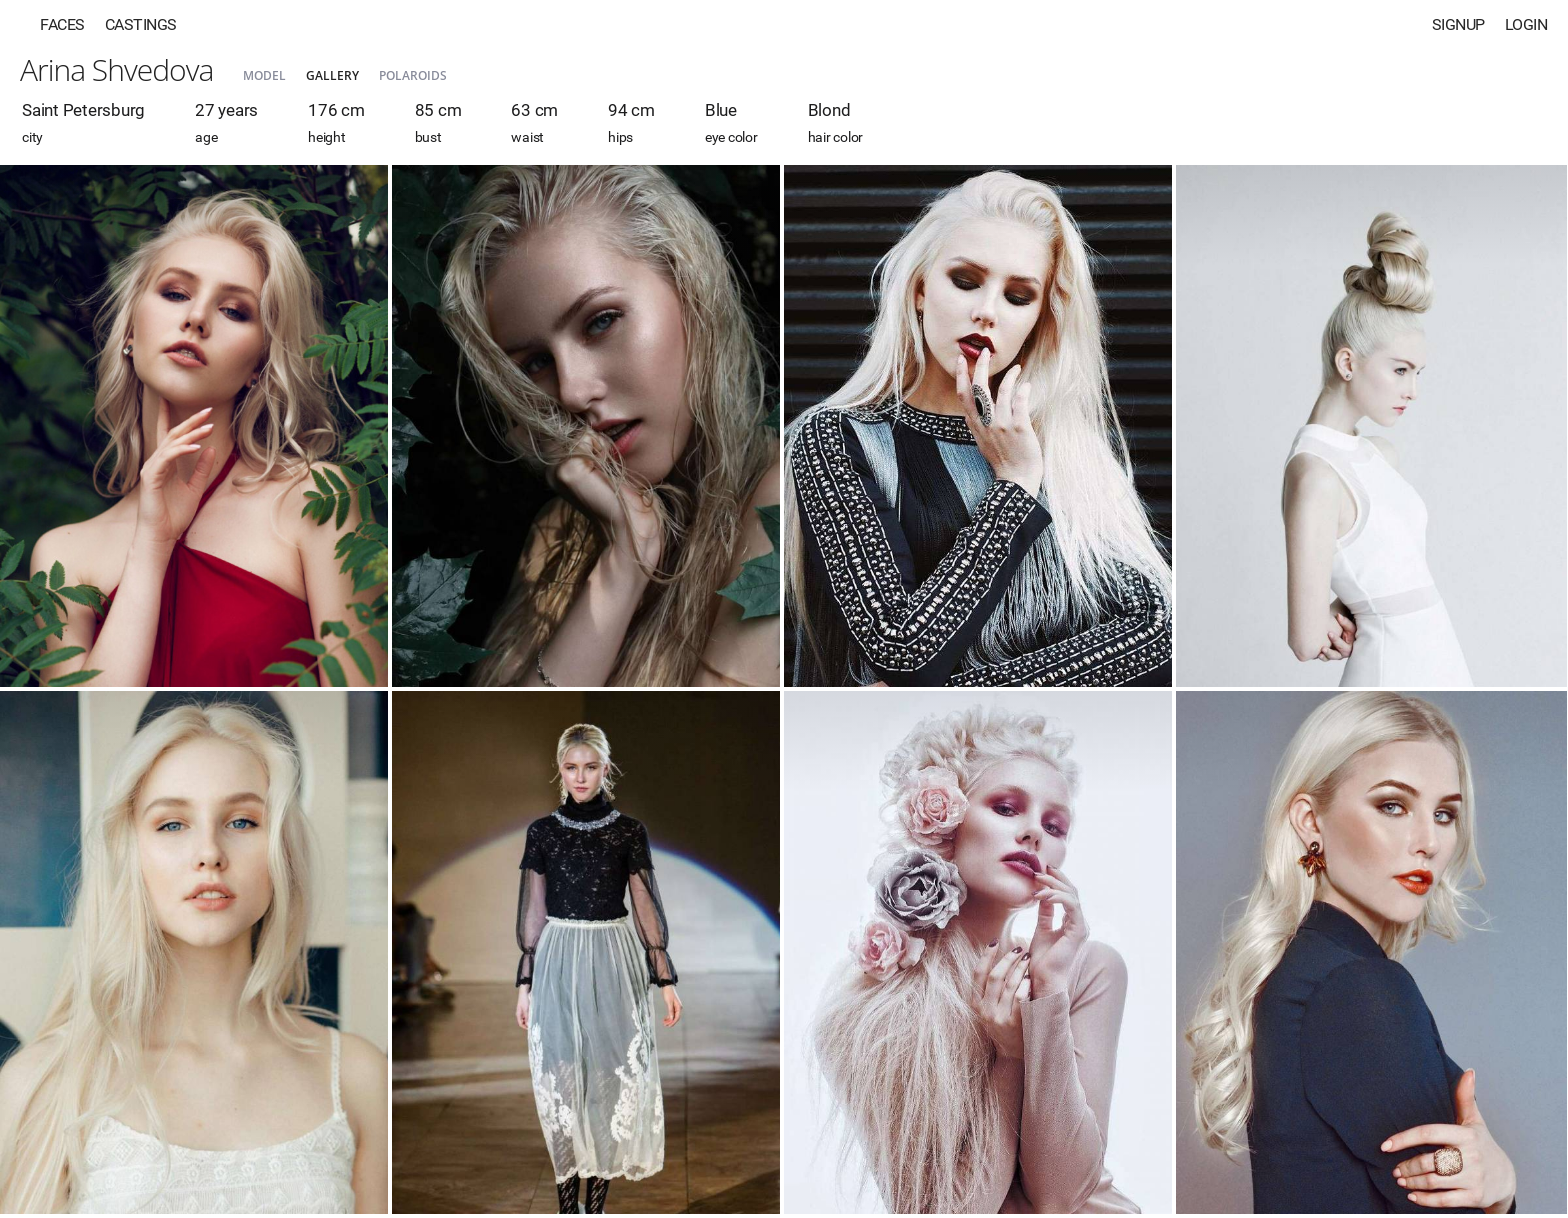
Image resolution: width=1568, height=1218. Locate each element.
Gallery (332, 75)
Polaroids (413, 75)
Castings (141, 24)
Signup (1458, 24)
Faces (62, 24)
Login (1526, 24)
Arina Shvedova (116, 69)
